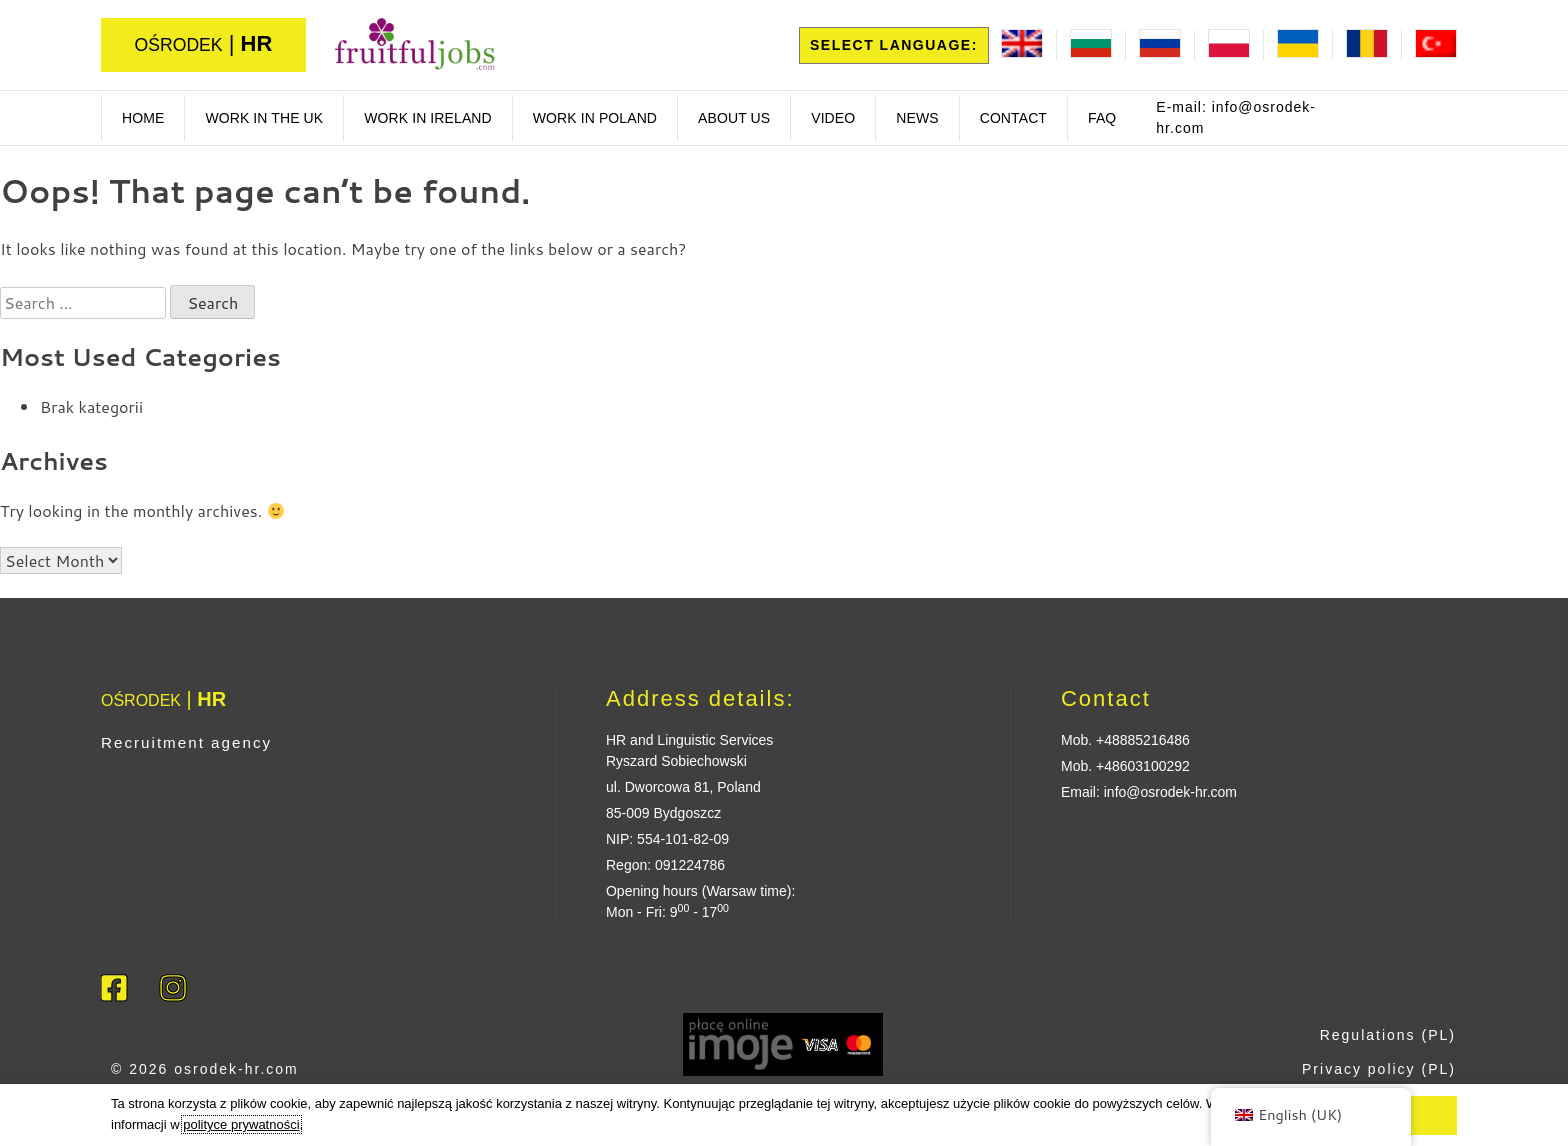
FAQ (1102, 118)
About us (734, 118)
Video (833, 118)
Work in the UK (264, 118)
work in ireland (428, 118)
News (917, 118)
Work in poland (595, 118)
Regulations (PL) (1388, 1035)
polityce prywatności (241, 1124)
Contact (1013, 118)
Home (143, 118)
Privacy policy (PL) (1379, 1069)
